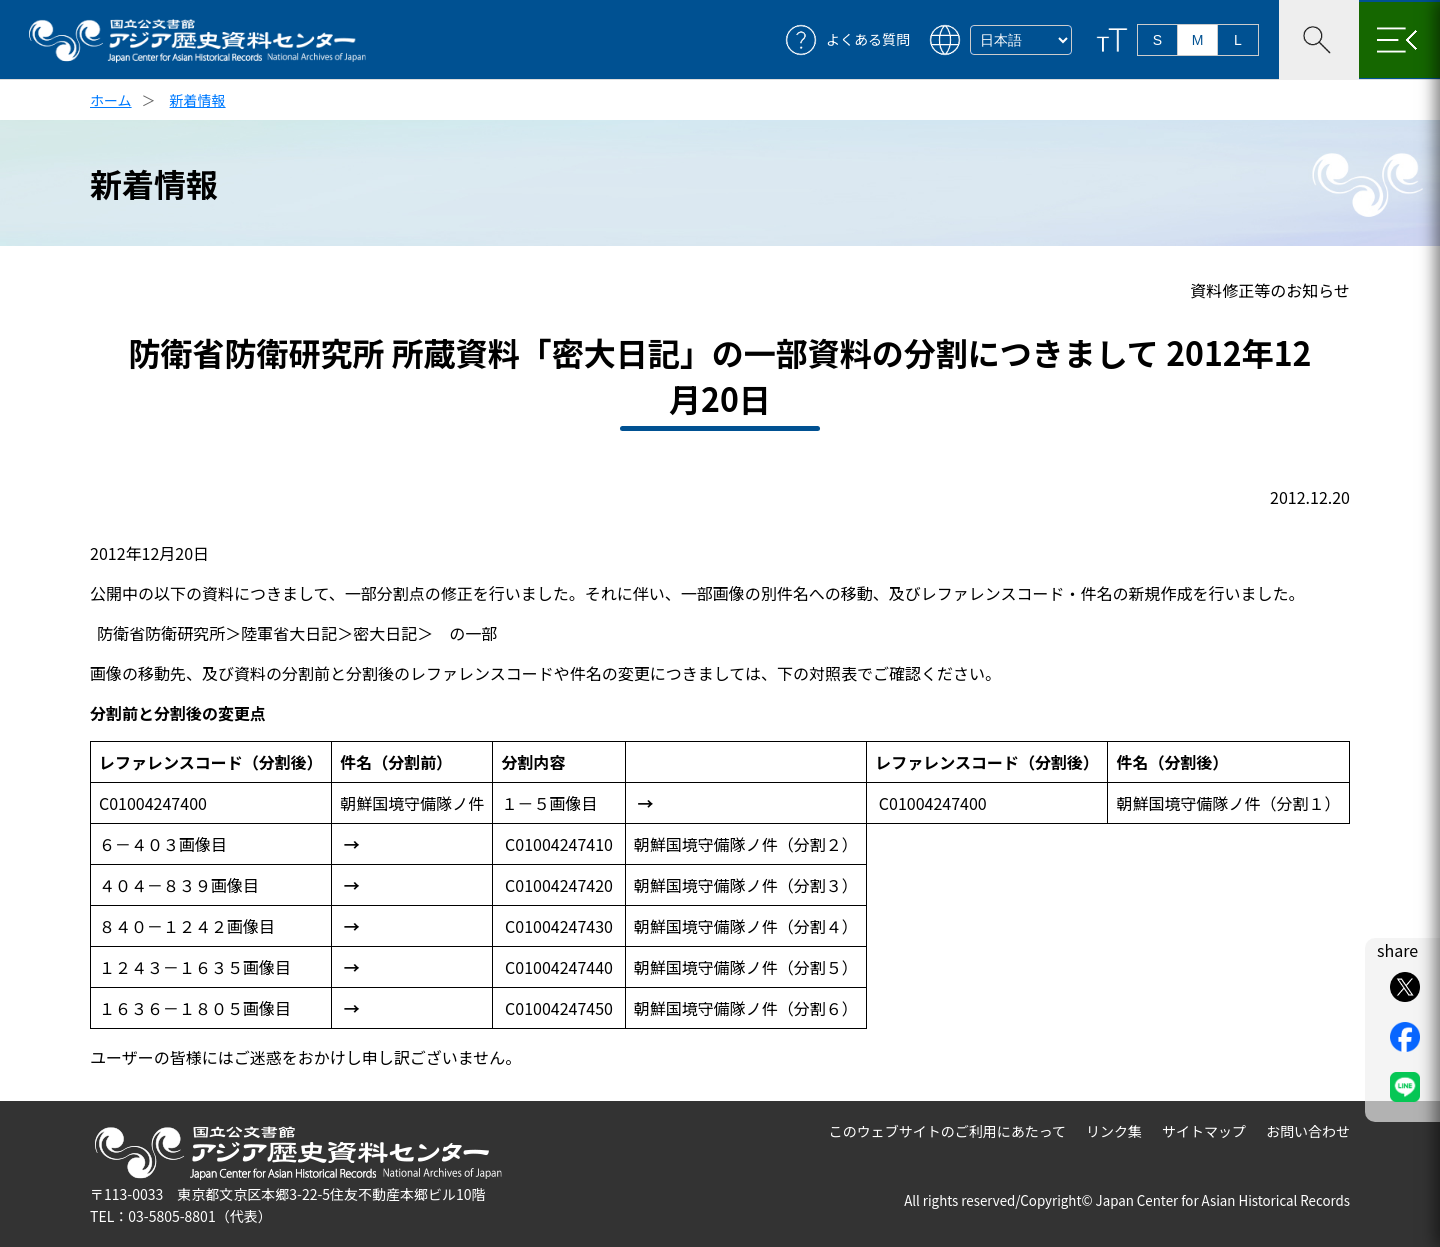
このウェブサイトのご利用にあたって (947, 1131)
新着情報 (198, 100)
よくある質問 (868, 39)
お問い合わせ (1308, 1131)
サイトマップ (1204, 1131)
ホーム (111, 100)
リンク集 (1114, 1131)
